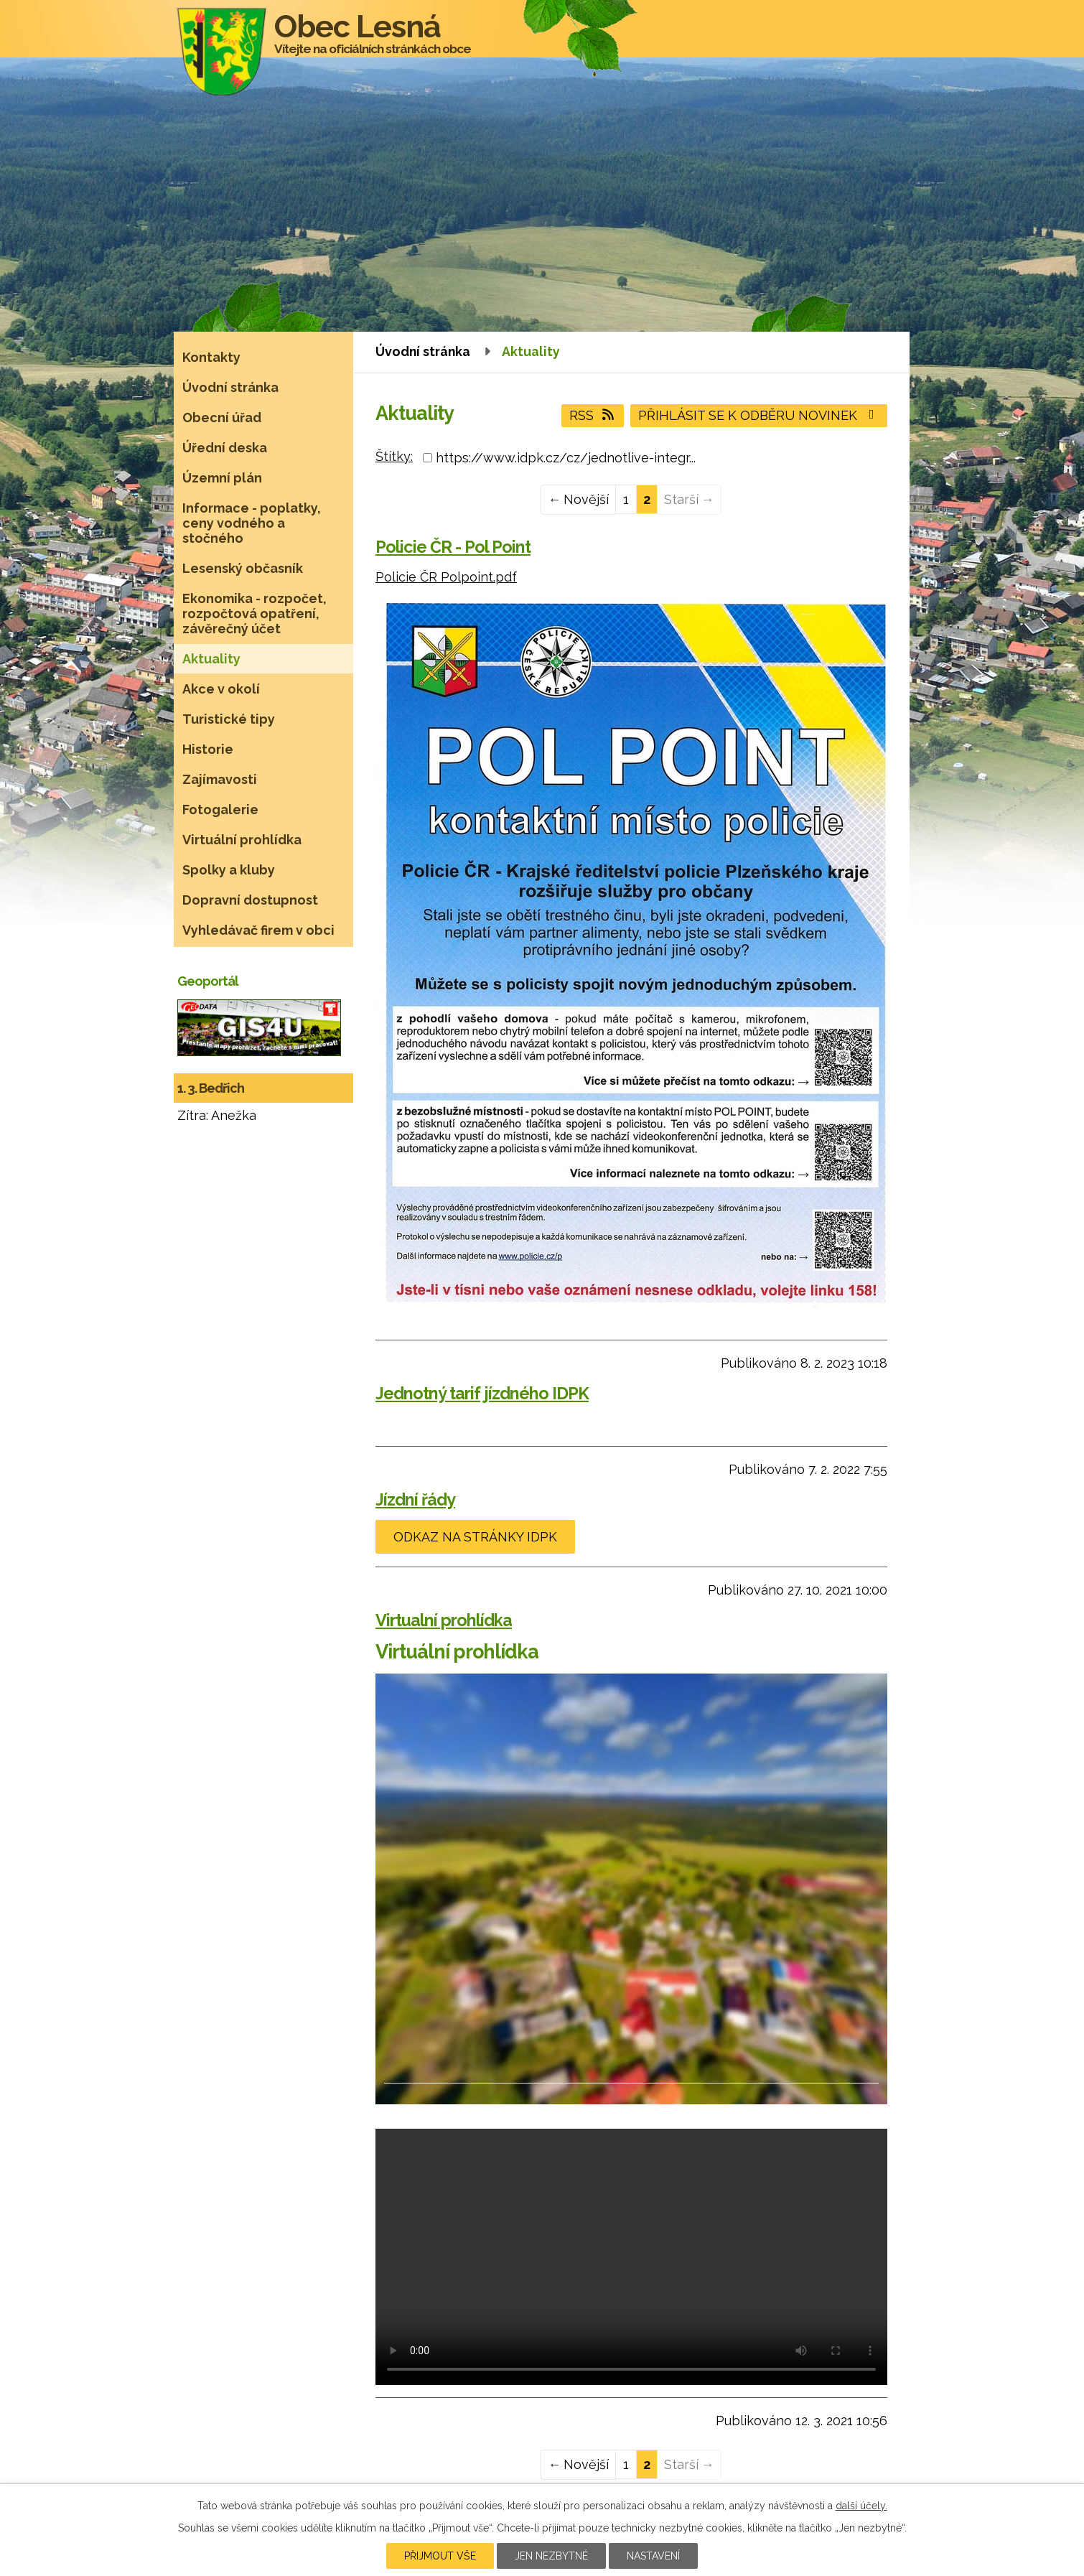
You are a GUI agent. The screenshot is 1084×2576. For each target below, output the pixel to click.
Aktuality (211, 658)
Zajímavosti (219, 779)
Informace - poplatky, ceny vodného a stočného (251, 523)
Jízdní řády (415, 1499)
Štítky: (394, 456)
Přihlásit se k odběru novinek (759, 415)
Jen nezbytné (551, 2556)
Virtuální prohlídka (242, 839)
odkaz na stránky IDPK (475, 1536)
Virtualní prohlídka (443, 1620)
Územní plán (222, 477)
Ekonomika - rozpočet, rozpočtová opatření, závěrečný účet (254, 613)
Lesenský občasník (242, 568)
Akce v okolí (221, 688)
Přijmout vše (440, 2556)
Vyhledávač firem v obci (258, 930)
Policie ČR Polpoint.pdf (446, 576)
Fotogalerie (220, 809)
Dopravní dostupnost (250, 899)
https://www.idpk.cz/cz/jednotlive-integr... (566, 457)
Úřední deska (224, 447)
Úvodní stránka (422, 351)
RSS (593, 415)
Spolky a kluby (228, 869)
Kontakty (211, 357)
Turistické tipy (228, 719)
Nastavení (653, 2556)
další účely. (861, 2505)
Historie (207, 749)
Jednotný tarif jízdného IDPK (482, 1393)
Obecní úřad (221, 417)
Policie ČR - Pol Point (453, 546)
